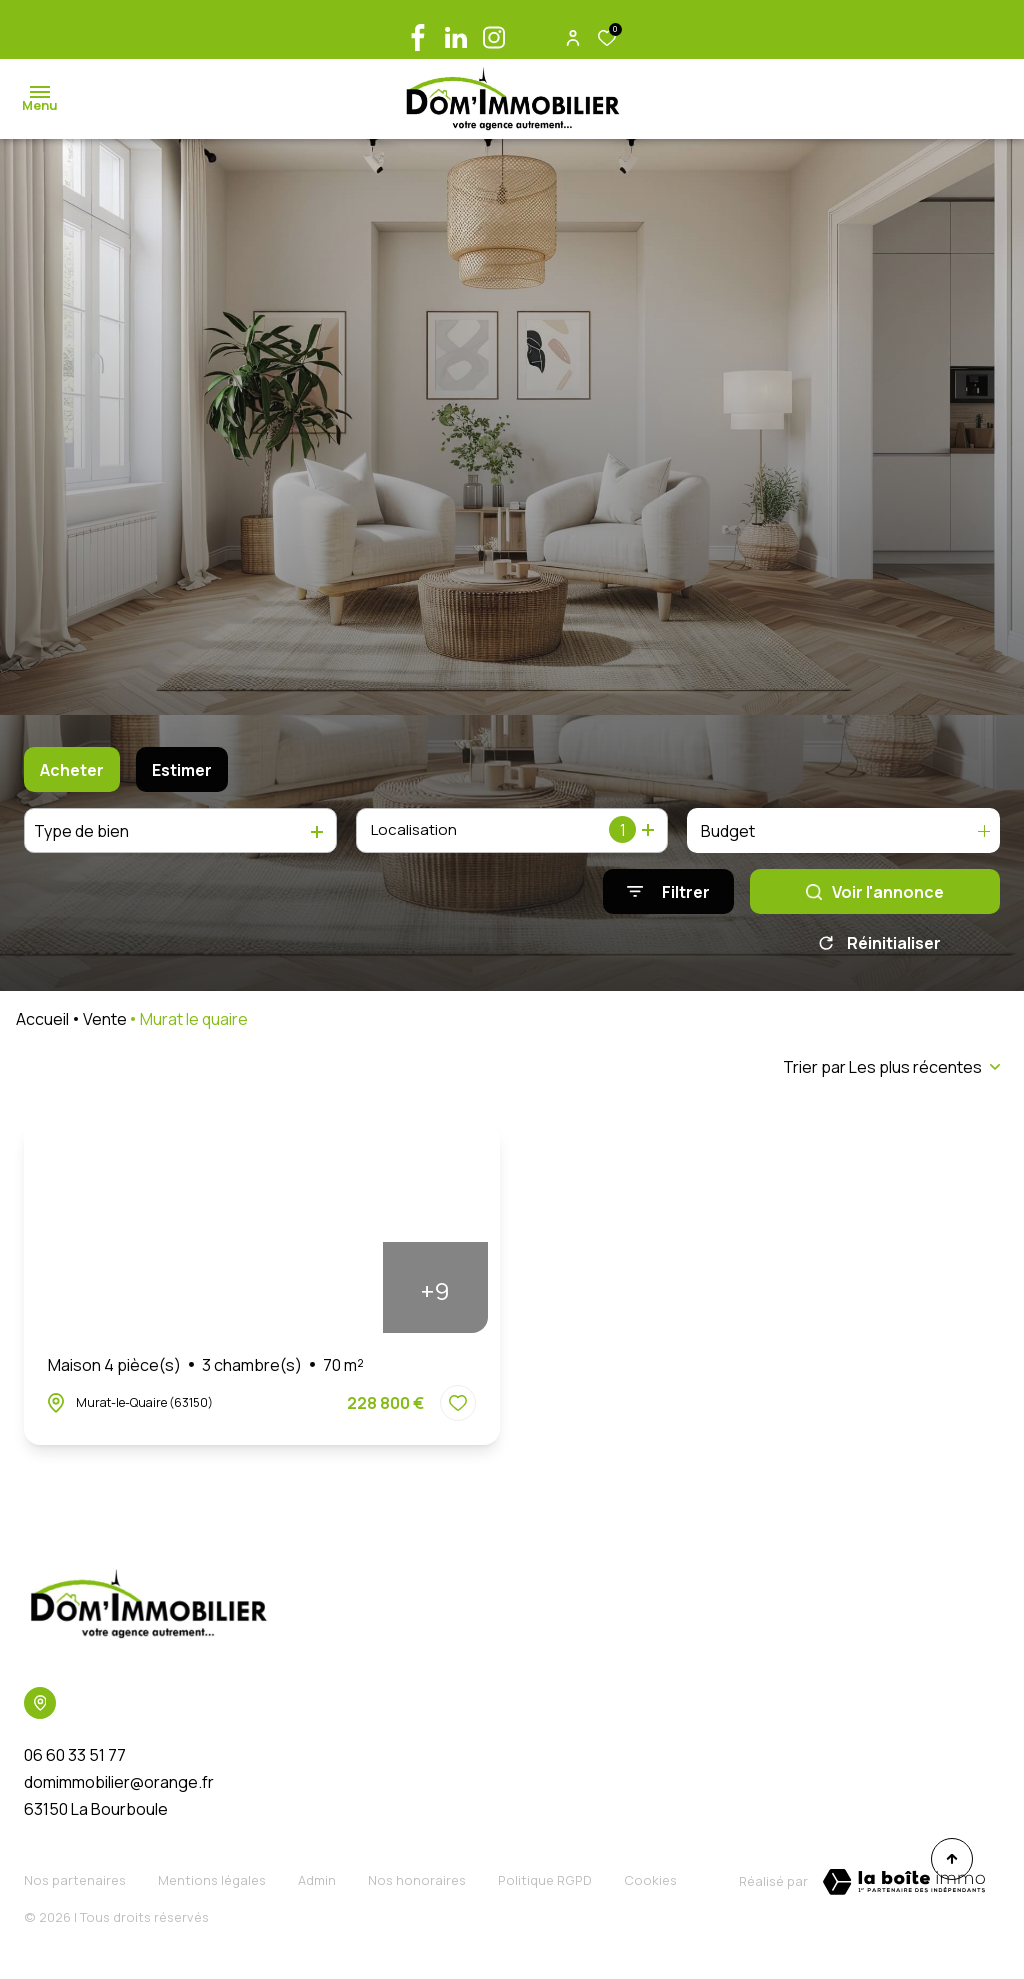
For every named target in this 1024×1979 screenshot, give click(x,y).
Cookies (650, 1885)
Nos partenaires (75, 1885)
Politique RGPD (545, 1885)
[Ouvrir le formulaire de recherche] (668, 891)
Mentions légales (212, 1885)
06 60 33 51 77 (75, 1762)
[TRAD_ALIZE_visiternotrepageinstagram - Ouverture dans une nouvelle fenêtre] (494, 37)
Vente (105, 1026)
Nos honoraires (417, 1885)
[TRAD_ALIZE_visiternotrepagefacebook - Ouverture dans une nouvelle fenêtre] (418, 37)
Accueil (42, 1026)
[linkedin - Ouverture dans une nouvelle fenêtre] (456, 37)
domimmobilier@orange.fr (119, 1789)
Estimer (182, 770)
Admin (317, 1885)
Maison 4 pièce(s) (206, 1372)
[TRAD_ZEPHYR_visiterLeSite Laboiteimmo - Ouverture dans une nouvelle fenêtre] (904, 1889)
